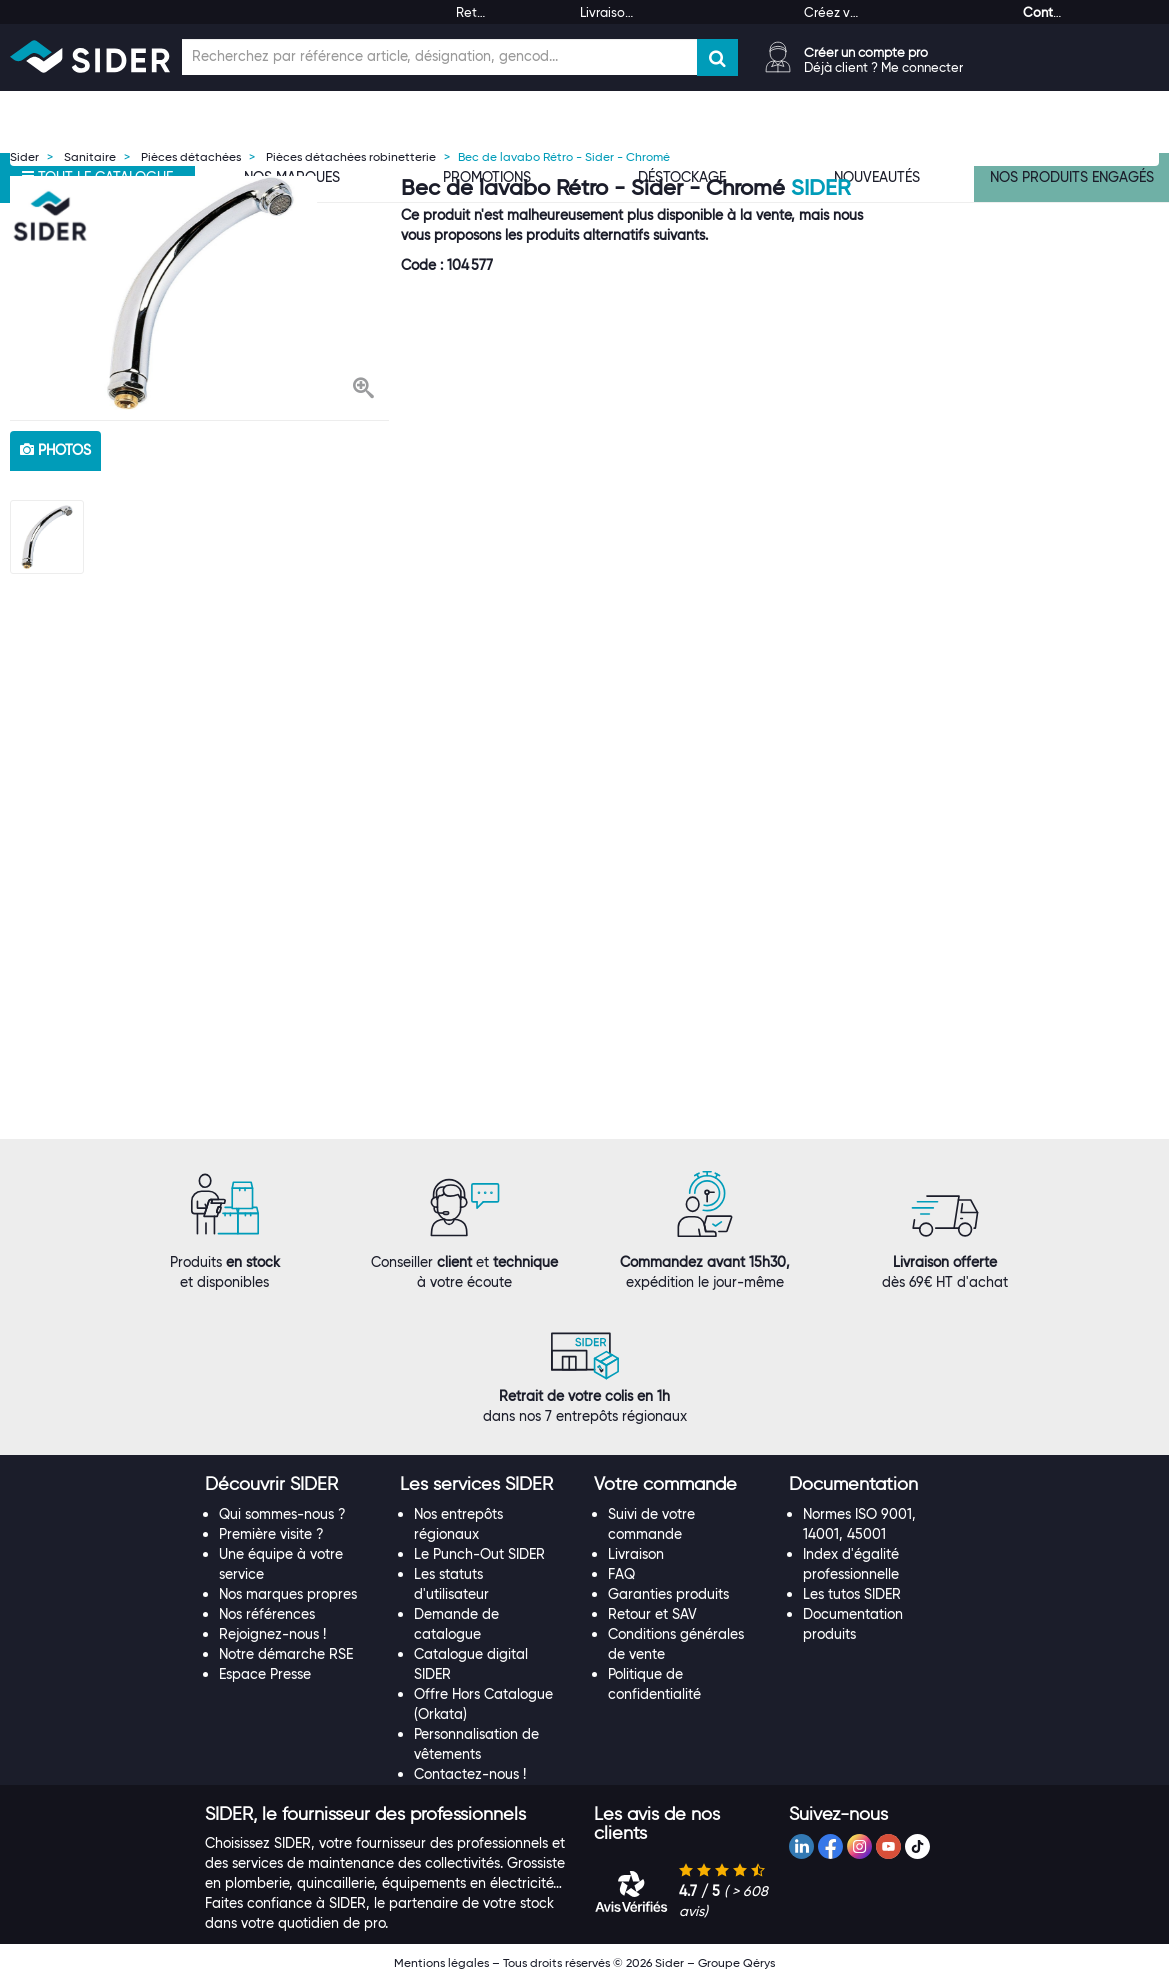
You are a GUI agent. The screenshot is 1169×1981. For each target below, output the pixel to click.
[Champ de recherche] (439, 57)
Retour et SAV (652, 1614)
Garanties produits (668, 1594)
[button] (363, 390)
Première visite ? (271, 1534)
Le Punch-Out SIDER (479, 1554)
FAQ (621, 1574)
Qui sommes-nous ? (282, 1514)
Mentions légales (441, 1962)
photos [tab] (55, 450)
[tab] (292, 1485)
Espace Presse (265, 1674)
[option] (200, 293)
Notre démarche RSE (286, 1654)
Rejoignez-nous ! (272, 1634)
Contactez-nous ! (470, 1774)
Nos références (267, 1614)
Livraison (636, 1554)
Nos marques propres (288, 1594)
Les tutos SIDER (852, 1594)
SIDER (820, 187)
